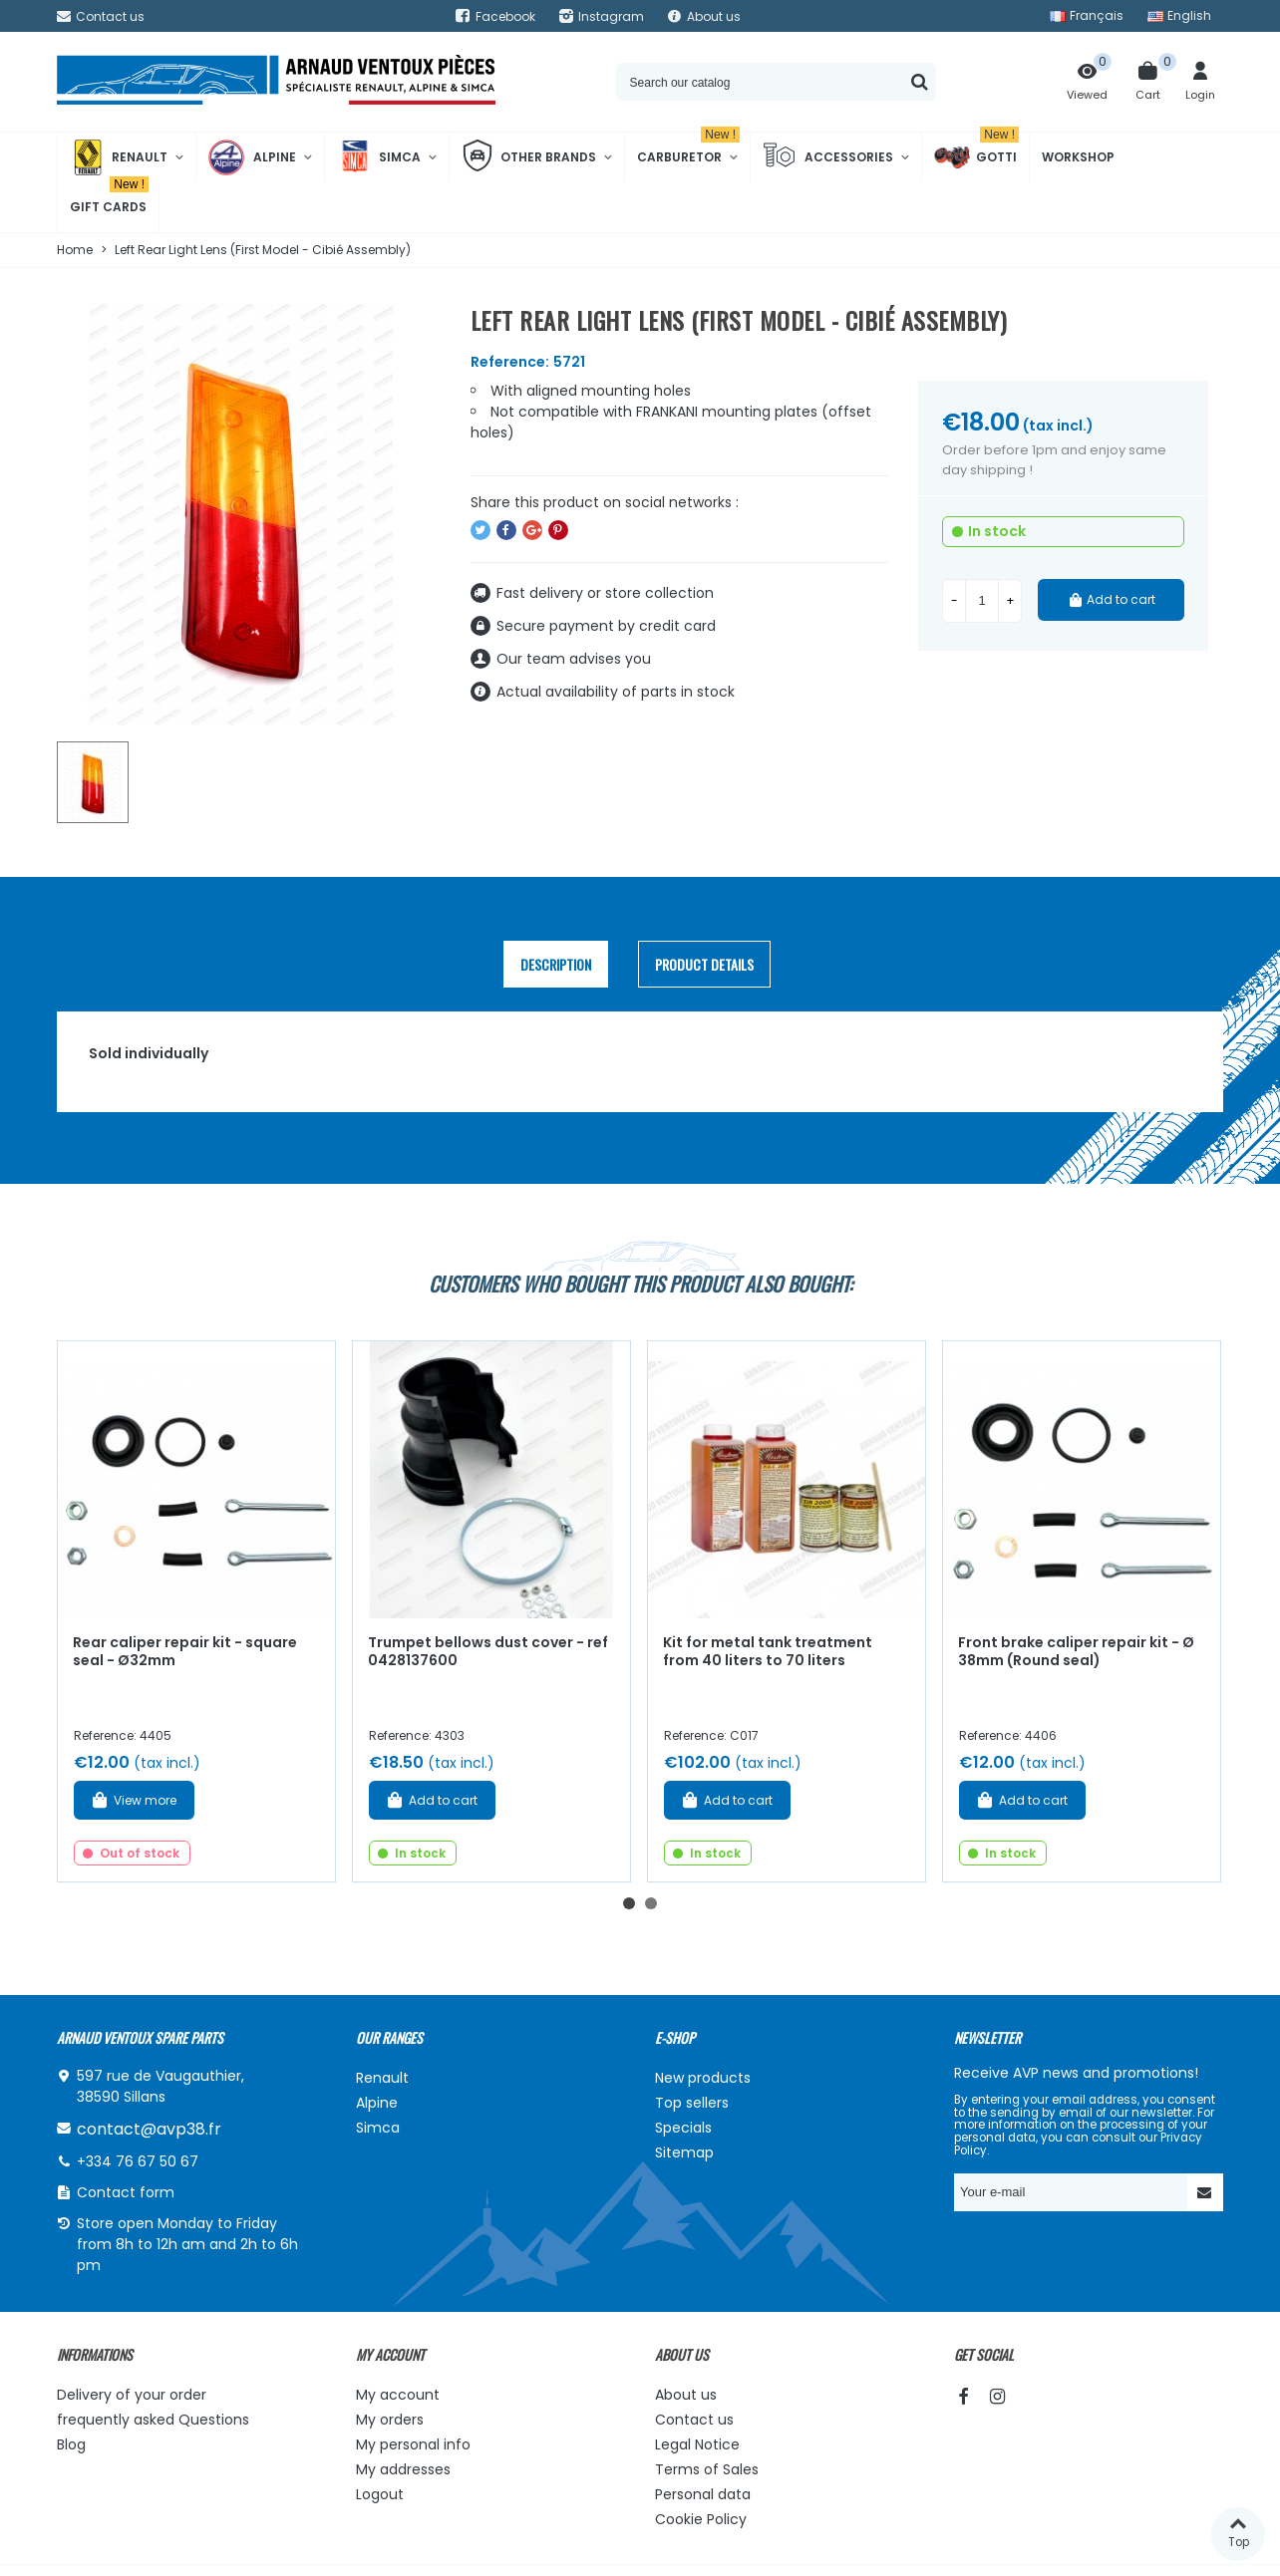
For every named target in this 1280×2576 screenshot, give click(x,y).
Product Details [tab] (704, 964)
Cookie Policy (701, 2519)
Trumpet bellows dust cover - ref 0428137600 (488, 1651)
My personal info (413, 2444)
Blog (71, 2444)
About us (686, 2395)
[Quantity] (982, 601)
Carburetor (688, 149)
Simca (379, 157)
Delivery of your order (131, 2395)
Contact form (125, 2192)
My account (398, 2395)
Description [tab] (555, 964)
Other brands (529, 157)
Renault (118, 157)
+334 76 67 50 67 (137, 2161)
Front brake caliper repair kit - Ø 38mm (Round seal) (1076, 1651)
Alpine (252, 157)
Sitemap (684, 2152)
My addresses (403, 2469)
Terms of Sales (707, 2469)
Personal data (703, 2494)
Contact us (694, 2420)
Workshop (1078, 156)
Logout (380, 2494)
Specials (683, 2128)
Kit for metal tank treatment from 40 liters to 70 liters (767, 1651)
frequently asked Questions (153, 2420)
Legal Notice (697, 2444)
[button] (629, 1903)
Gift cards (109, 198)
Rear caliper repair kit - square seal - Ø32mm (185, 1651)
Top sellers (692, 2103)
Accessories (828, 157)
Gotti (976, 157)
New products (703, 2078)
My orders (390, 2420)
